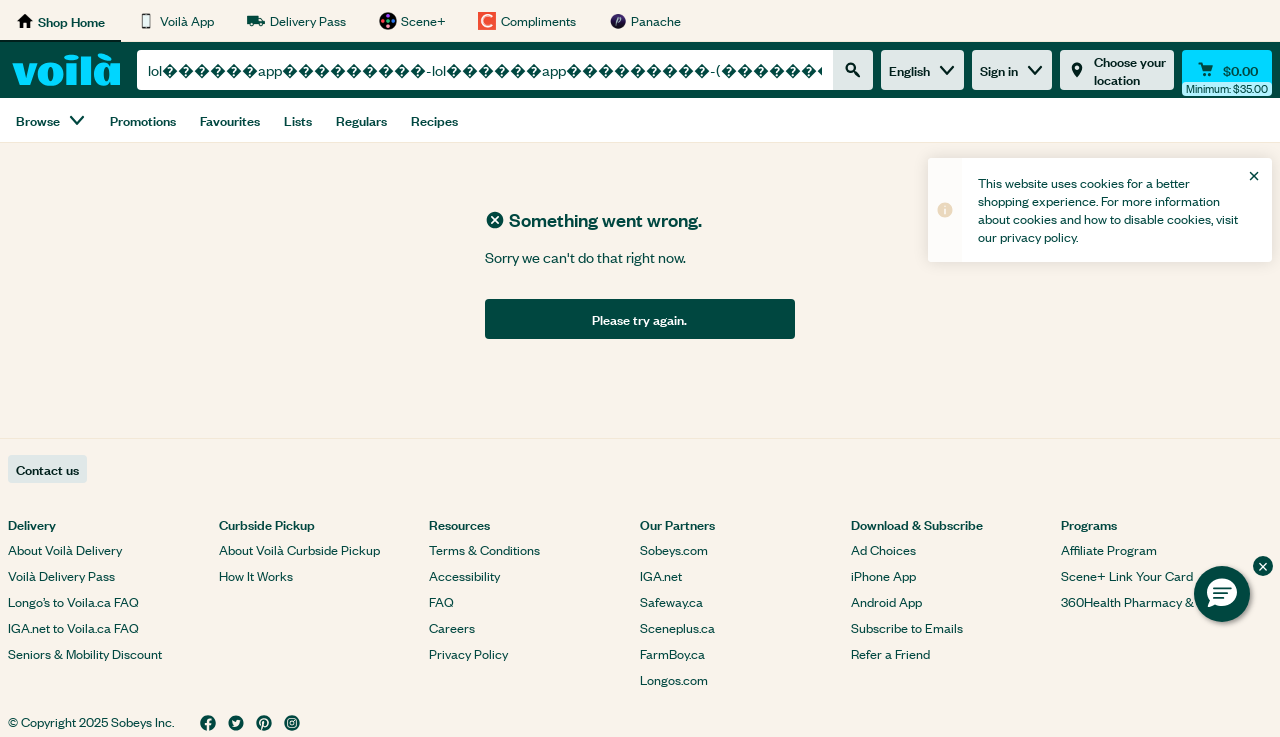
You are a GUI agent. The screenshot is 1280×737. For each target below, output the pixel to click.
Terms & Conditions (484, 549)
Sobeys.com (674, 549)
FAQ (441, 601)
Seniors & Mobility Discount (85, 653)
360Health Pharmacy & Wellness (1154, 601)
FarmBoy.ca (672, 653)
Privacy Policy (468, 653)
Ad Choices (883, 549)
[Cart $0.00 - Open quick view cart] (1227, 70)
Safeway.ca (671, 601)
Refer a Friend (890, 653)
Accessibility (464, 575)
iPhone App (883, 575)
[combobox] (485, 70)
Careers (452, 627)
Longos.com (674, 679)
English (922, 69)
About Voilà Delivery (65, 549)
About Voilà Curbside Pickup (299, 549)
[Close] (1254, 176)
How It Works (256, 575)
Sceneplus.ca (677, 627)
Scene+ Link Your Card (1127, 575)
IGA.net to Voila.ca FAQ (73, 627)
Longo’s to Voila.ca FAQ (73, 601)
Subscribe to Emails (907, 627)
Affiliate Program (1109, 549)
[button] (1222, 594)
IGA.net (661, 575)
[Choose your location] (1117, 70)
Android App (886, 601)
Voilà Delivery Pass (61, 575)
